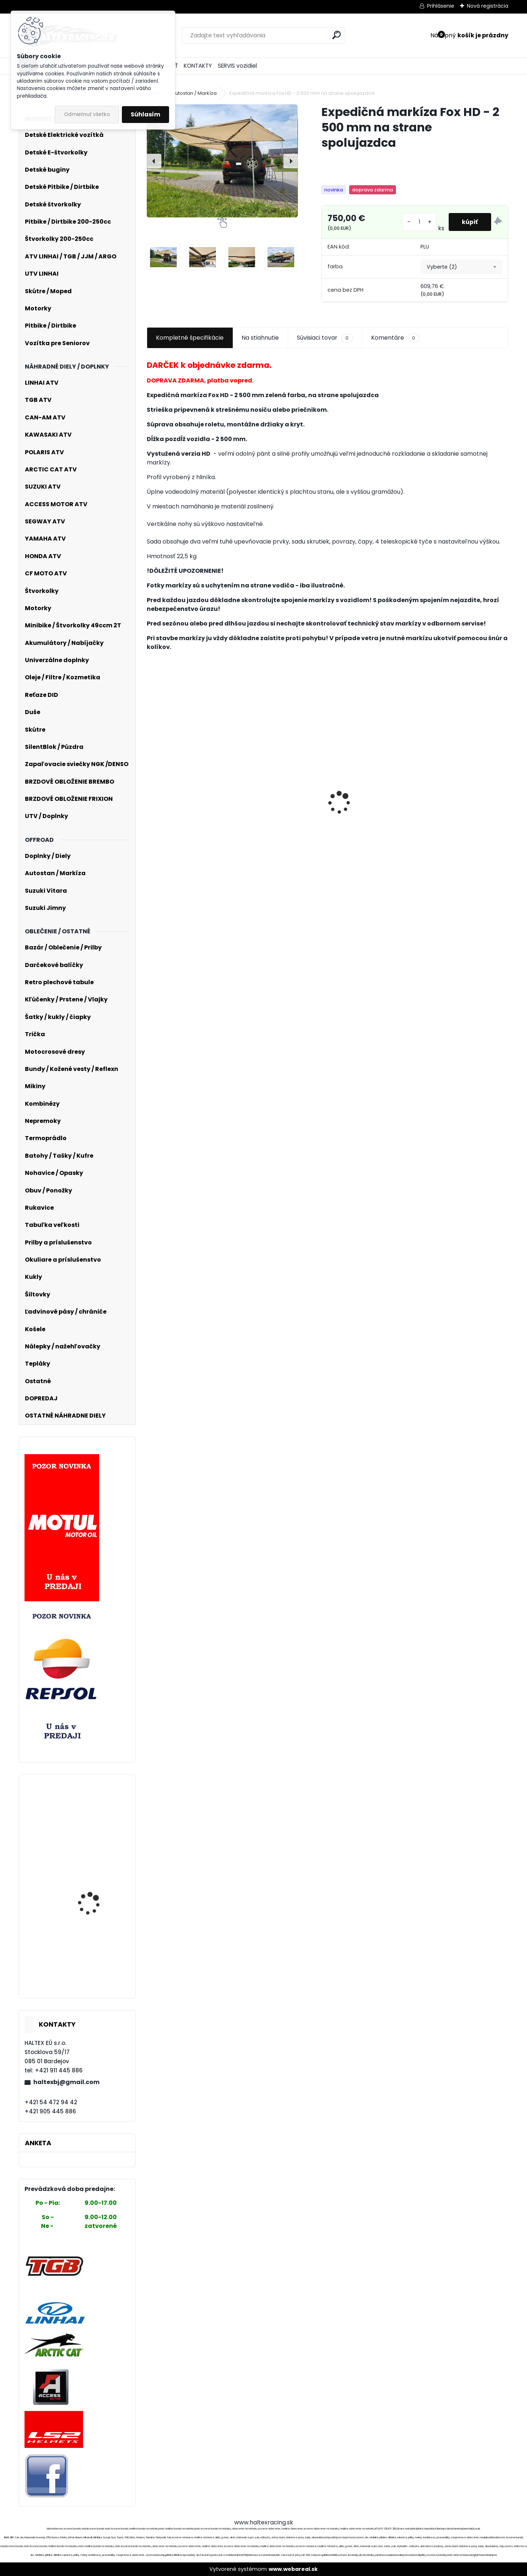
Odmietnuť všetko (87, 114)
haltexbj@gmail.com (66, 2082)
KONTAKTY (198, 66)
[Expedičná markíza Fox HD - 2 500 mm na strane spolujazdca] (222, 160)
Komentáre (395, 337)
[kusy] (418, 222)
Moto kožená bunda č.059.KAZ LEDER (92, 1965)
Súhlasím (145, 114)
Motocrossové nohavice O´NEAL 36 (98, 1867)
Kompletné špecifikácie (190, 337)
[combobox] (461, 267)
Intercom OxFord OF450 (369, 836)
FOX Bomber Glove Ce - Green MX (460, 828)
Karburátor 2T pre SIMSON (281, 795)
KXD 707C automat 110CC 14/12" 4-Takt (92, 1826)
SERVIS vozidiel (237, 66)
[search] (336, 35)
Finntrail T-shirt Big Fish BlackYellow (186, 808)
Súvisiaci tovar (325, 337)
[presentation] (154, 161)
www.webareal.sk (293, 2569)
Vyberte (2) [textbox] (442, 266)
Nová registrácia (487, 6)
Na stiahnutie (260, 337)
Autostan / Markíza (194, 93)
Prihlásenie (440, 6)
